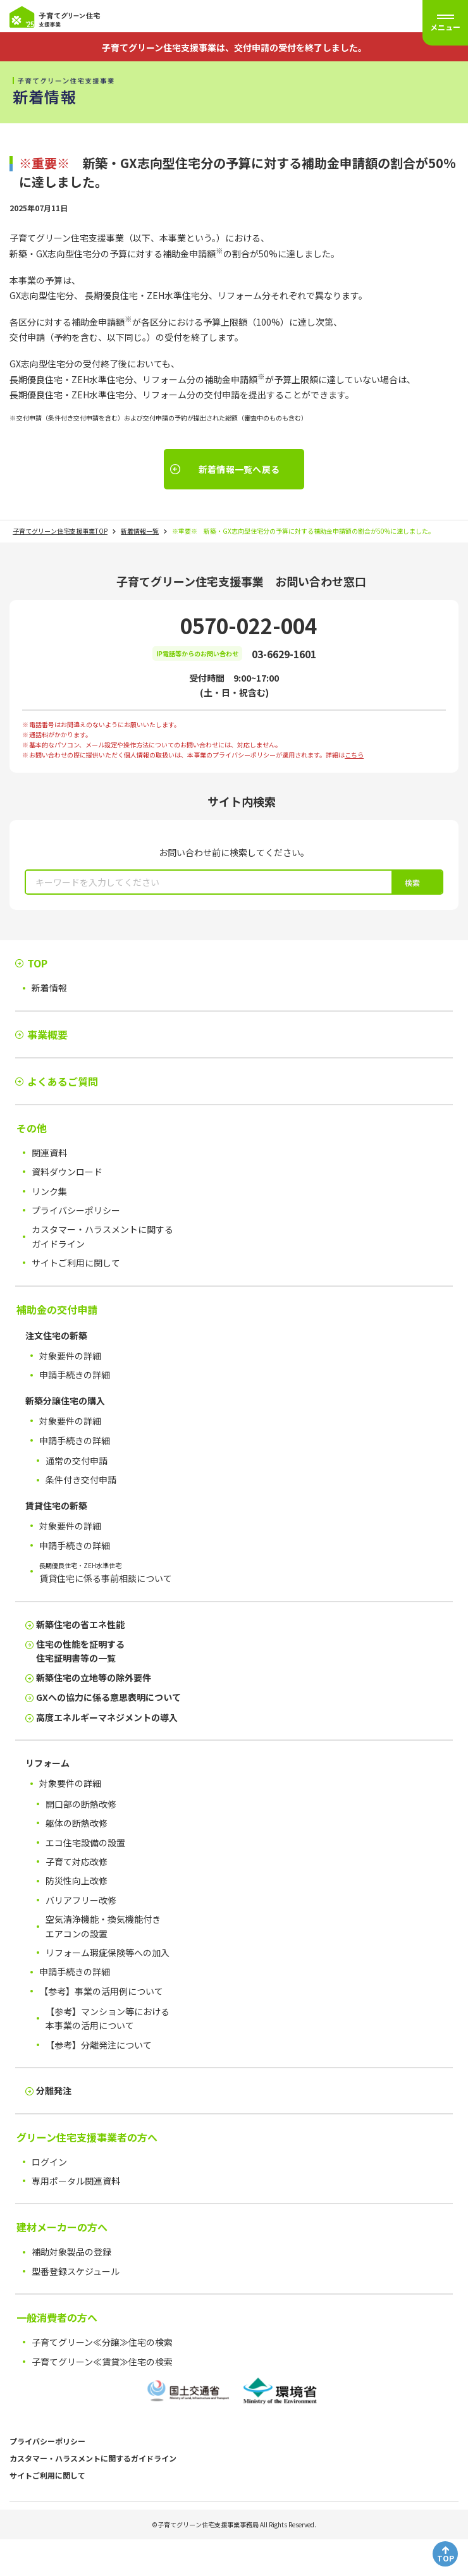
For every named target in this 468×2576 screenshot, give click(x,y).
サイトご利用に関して (47, 2475)
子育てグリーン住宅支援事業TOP (60, 531)
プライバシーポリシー (47, 2441)
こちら (354, 754)
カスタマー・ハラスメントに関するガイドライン (92, 2458)
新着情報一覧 (140, 531)
